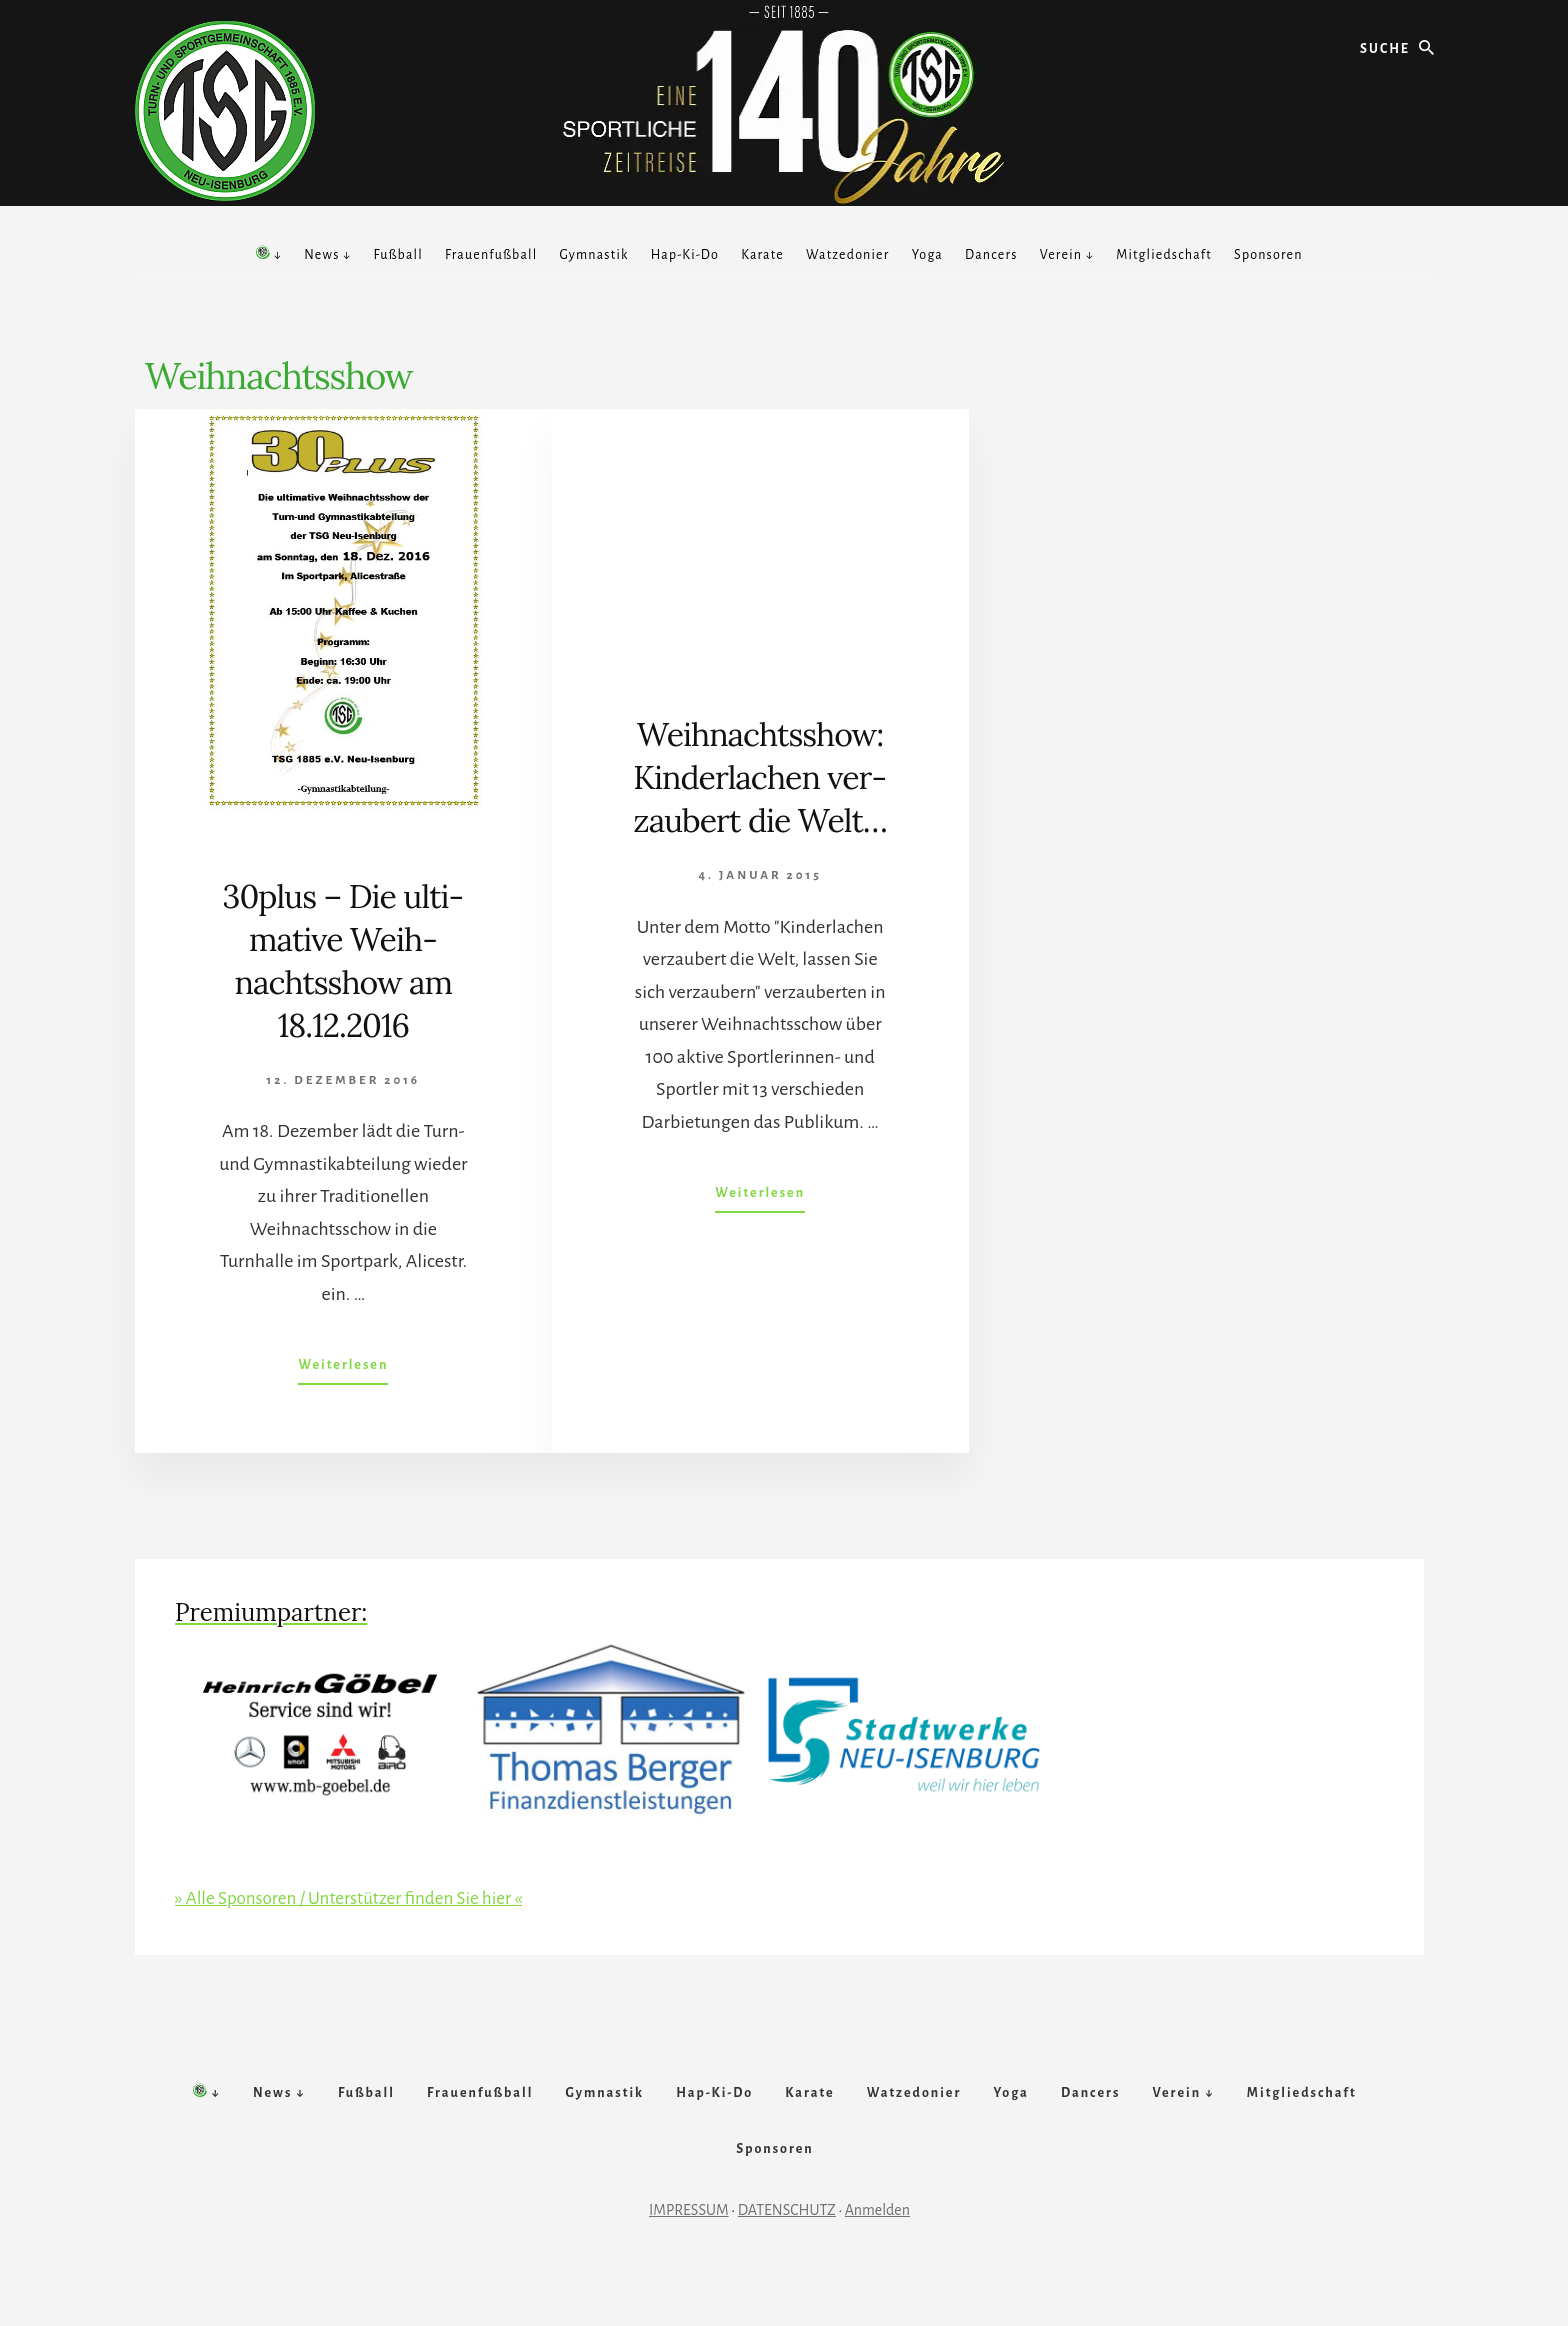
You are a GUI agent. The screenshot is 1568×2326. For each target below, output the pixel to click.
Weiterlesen (343, 1369)
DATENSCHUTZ (787, 2253)
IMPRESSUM (689, 2253)
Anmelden (877, 2253)
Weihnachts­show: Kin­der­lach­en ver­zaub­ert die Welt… (760, 798)
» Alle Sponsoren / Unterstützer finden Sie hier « (357, 1898)
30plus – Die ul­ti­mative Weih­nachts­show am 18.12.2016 (343, 960)
